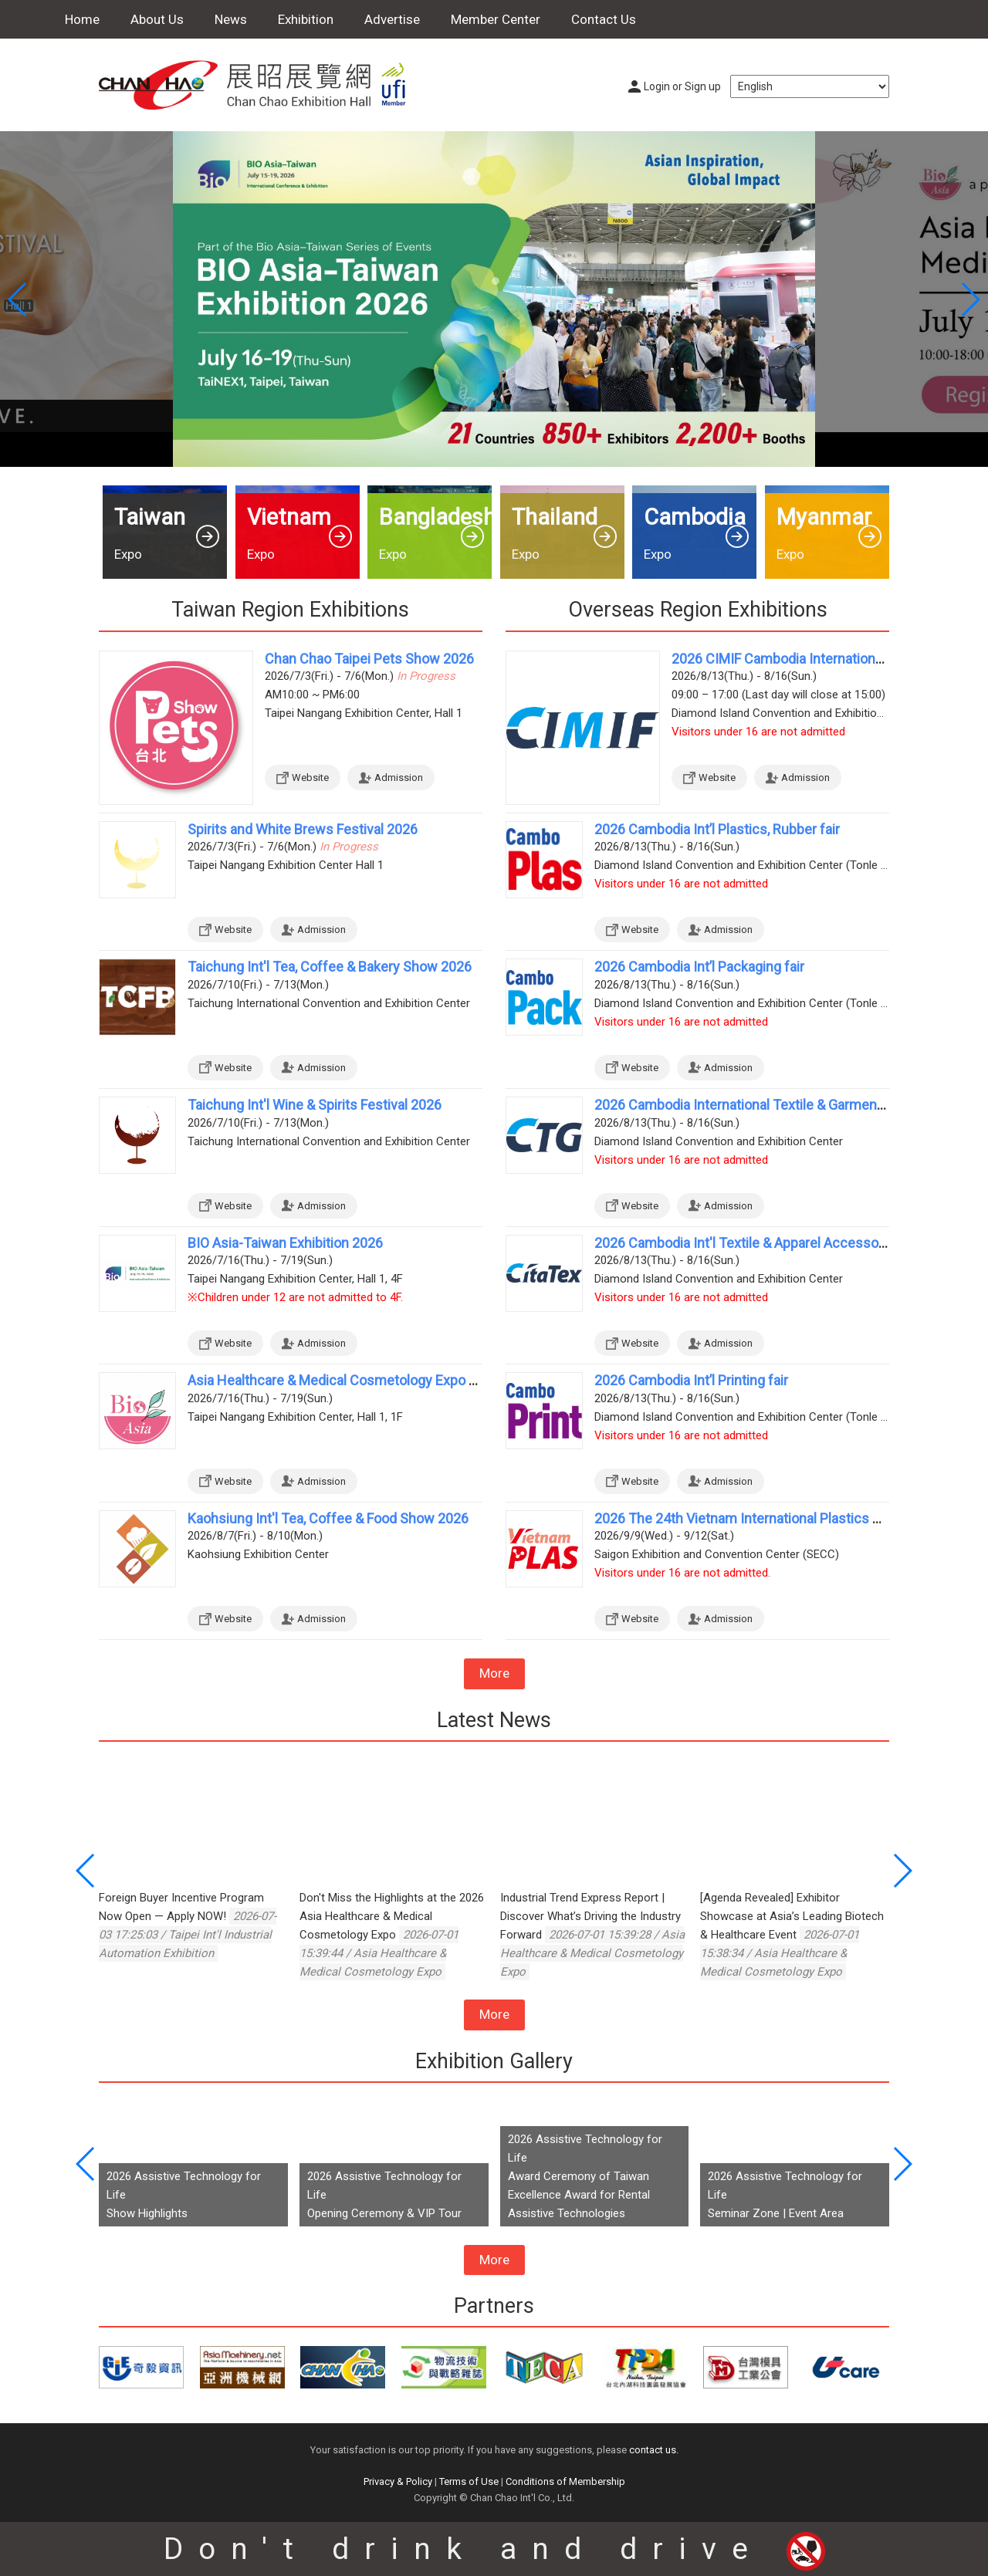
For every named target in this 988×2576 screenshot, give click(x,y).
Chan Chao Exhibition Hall (261, 85)
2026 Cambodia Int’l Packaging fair (699, 966)
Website (310, 777)
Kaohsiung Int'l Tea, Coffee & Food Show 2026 (328, 1518)
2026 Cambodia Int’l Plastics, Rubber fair (717, 829)
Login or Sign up (682, 86)
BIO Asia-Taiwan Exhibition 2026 (285, 1243)
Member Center (495, 19)
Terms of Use (469, 2481)
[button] (969, 299)
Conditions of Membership (565, 2481)
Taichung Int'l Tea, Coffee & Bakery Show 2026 (330, 966)
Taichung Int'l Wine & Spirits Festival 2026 (315, 1105)
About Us (157, 19)
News (231, 19)
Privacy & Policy (398, 2481)
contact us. (653, 2450)
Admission (398, 777)
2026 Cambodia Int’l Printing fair (691, 1380)
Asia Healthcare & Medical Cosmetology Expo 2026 (343, 1380)
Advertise (392, 19)
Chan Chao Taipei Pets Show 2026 (369, 659)
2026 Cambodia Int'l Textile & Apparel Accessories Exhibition (779, 1243)
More (494, 1673)
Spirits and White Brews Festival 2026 (303, 829)
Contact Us (603, 19)
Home (82, 19)
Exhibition (305, 19)
